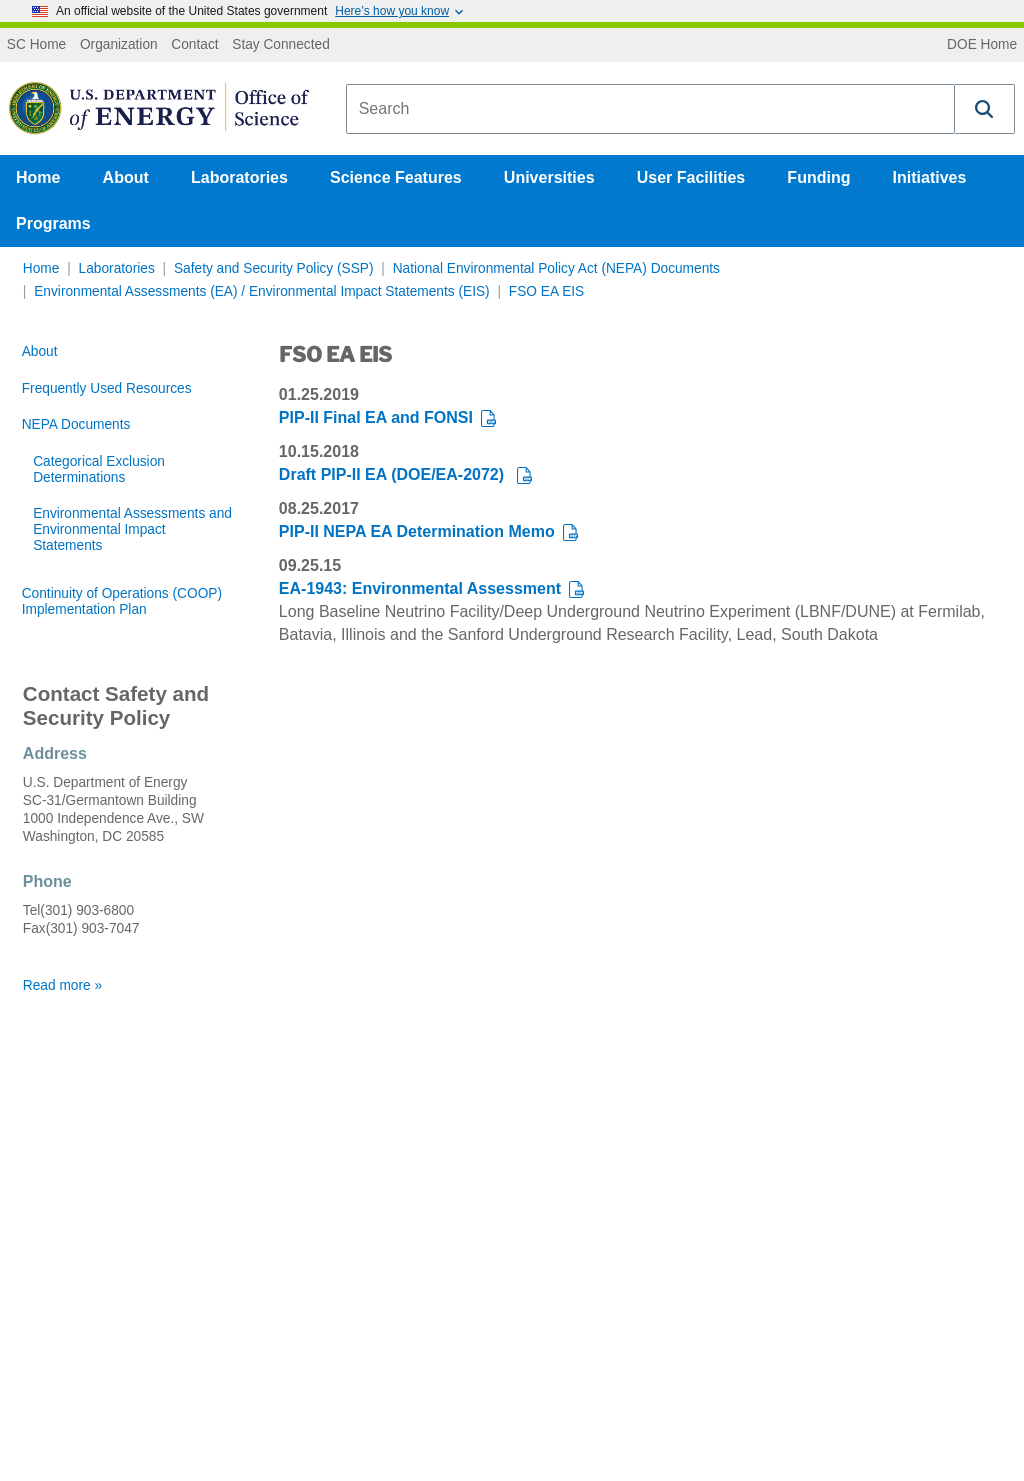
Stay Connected (281, 45)
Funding (818, 177)
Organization (119, 45)
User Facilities (691, 177)
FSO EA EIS (546, 291)
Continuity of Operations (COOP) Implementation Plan (122, 601)
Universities (549, 177)
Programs (53, 223)
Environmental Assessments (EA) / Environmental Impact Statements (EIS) (261, 291)
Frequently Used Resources (107, 388)
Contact (194, 45)
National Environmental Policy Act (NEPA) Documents (556, 268)
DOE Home (982, 45)
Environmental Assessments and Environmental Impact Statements (132, 529)
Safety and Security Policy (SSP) (274, 268)
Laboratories (239, 177)
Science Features (396, 177)
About (126, 177)
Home (38, 177)
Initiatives (930, 177)
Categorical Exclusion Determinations (99, 469)
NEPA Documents (76, 424)
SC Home (36, 45)
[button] (985, 109)
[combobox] (650, 109)
